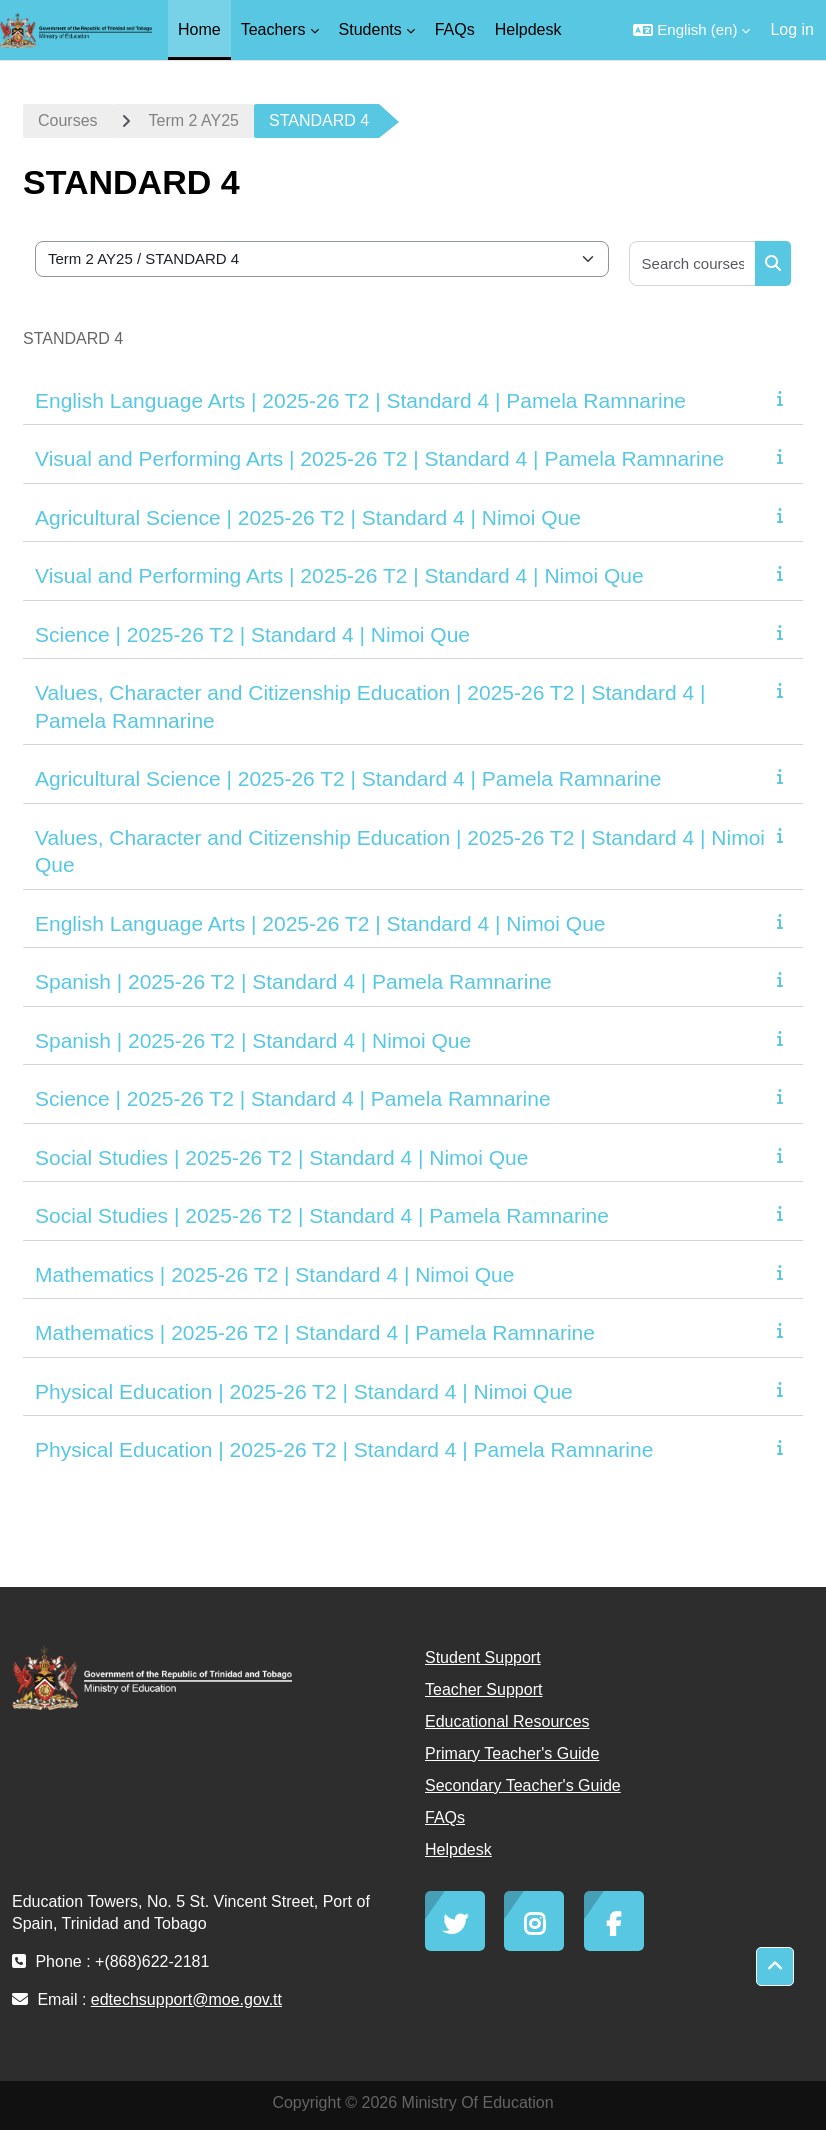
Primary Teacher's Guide (512, 1753)
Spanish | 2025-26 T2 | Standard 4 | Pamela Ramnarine (293, 981)
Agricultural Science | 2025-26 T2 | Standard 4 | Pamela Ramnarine (348, 778)
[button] (691, 30)
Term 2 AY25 (194, 120)
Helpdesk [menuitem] (528, 29)
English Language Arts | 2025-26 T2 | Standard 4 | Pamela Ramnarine (360, 400)
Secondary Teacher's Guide (523, 1785)
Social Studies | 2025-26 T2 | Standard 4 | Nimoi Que (281, 1157)
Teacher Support (483, 1689)
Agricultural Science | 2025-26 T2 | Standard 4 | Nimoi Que (308, 517)
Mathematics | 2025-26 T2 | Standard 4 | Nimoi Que (274, 1274)
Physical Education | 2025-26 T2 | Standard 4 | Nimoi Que (304, 1391)
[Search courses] (693, 263)
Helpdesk (458, 1849)
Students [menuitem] (370, 29)
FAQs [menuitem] (455, 29)
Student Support (483, 1657)
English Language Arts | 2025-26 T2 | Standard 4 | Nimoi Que (320, 923)
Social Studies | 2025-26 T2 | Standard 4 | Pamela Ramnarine (322, 1215)
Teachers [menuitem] (273, 29)
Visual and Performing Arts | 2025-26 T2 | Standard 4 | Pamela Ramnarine (379, 458)
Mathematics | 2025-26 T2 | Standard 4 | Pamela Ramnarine (315, 1332)
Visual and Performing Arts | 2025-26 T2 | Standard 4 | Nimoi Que (339, 575)
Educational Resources (507, 1721)
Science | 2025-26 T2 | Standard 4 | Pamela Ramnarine (293, 1098)
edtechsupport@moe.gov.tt (186, 1999)
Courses (68, 120)
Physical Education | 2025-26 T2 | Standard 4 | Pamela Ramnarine (344, 1449)
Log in (792, 29)
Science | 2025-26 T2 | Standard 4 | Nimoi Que (252, 634)
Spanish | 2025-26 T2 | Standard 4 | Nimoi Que (253, 1040)
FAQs (445, 1817)
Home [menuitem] (199, 29)
